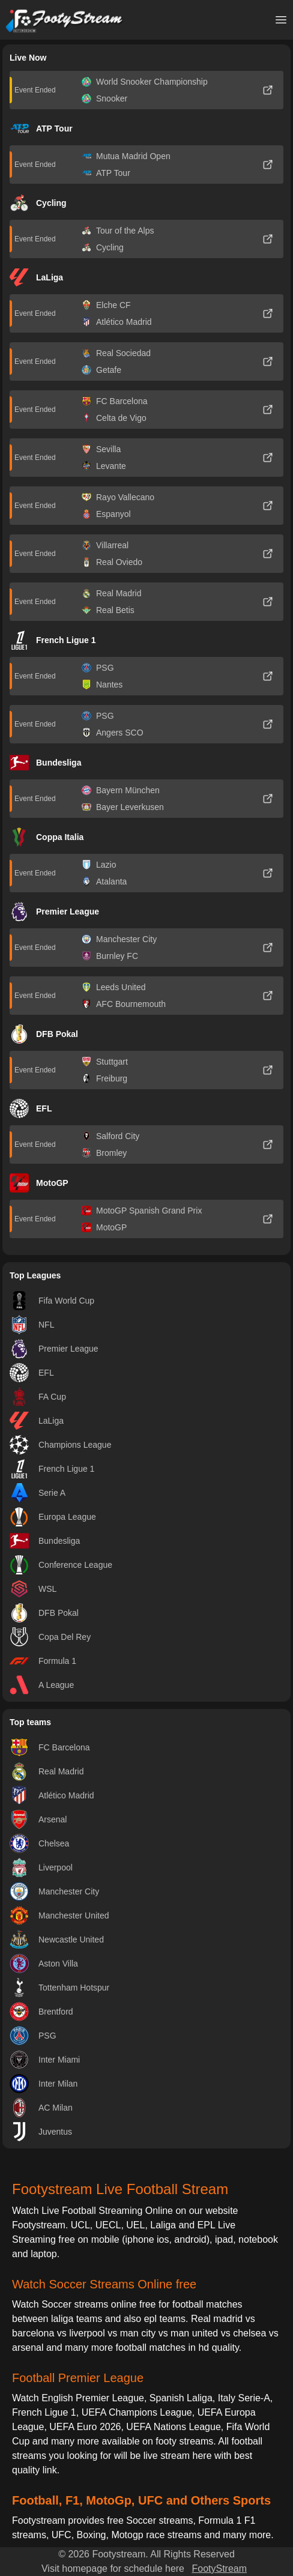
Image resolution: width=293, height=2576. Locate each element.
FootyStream (219, 2568)
